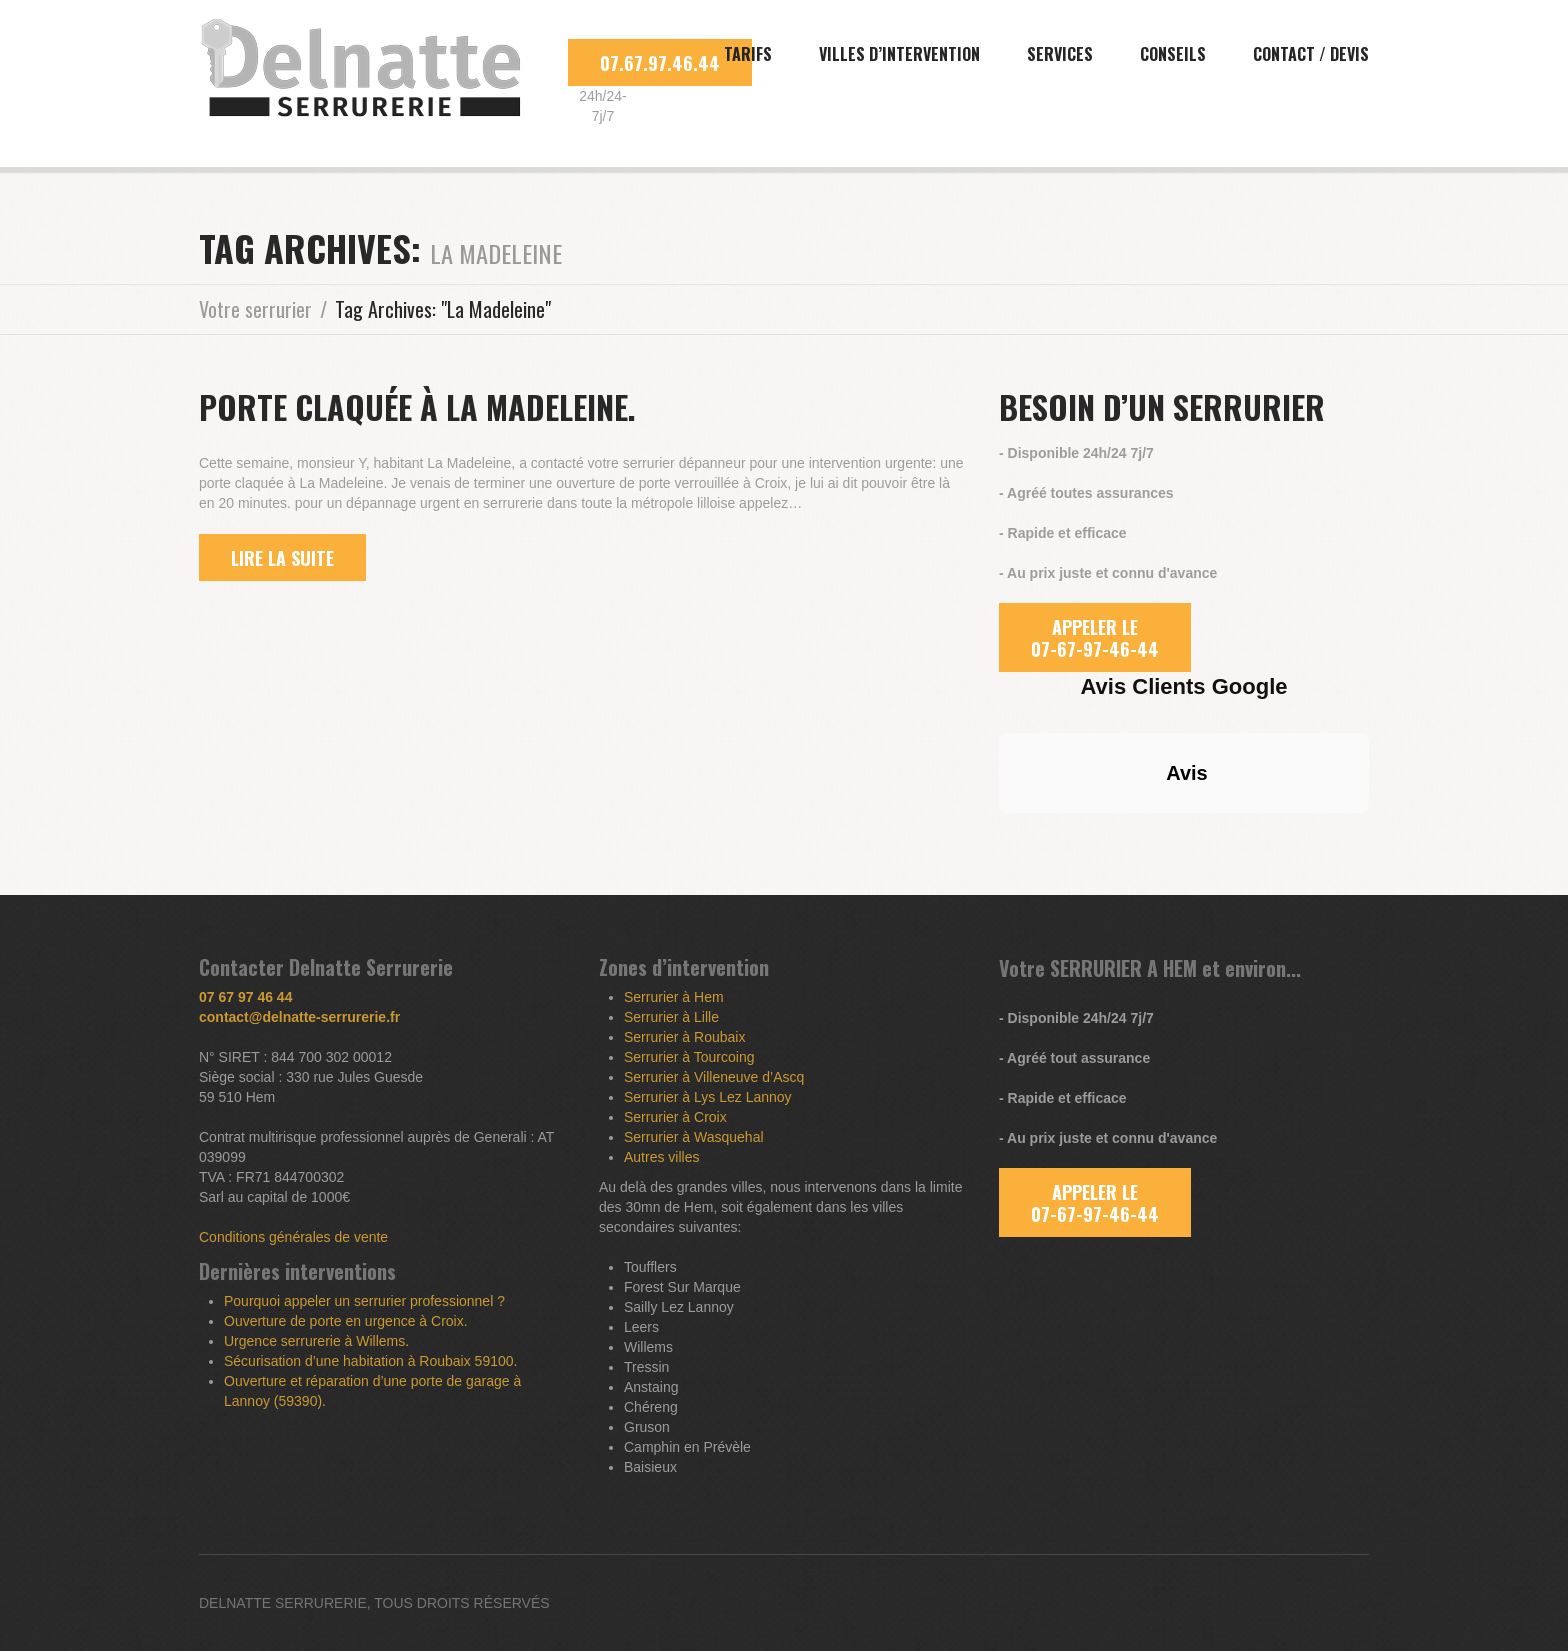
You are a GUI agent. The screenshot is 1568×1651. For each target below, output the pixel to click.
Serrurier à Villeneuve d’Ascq (714, 1077)
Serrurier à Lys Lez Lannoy (708, 1097)
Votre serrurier (255, 309)
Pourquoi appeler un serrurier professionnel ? (364, 1301)
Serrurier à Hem (674, 997)
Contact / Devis (1311, 54)
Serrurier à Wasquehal (694, 1137)
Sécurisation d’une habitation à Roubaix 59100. (370, 1361)
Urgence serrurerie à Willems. (316, 1341)
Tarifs (748, 54)
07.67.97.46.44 (660, 63)
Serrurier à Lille (671, 1017)
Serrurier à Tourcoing (689, 1057)
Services (1060, 54)
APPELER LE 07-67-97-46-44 (1095, 638)
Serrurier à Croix (675, 1117)
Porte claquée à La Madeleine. (417, 406)
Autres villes (661, 1157)
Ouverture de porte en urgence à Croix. (346, 1321)
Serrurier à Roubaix (684, 1037)
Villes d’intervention (899, 54)
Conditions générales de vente (293, 1237)
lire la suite (282, 558)
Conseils (1173, 54)
